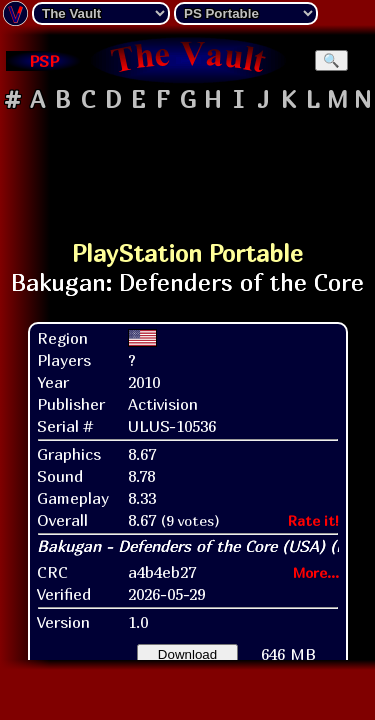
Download (187, 654)
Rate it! (313, 520)
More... (316, 572)
